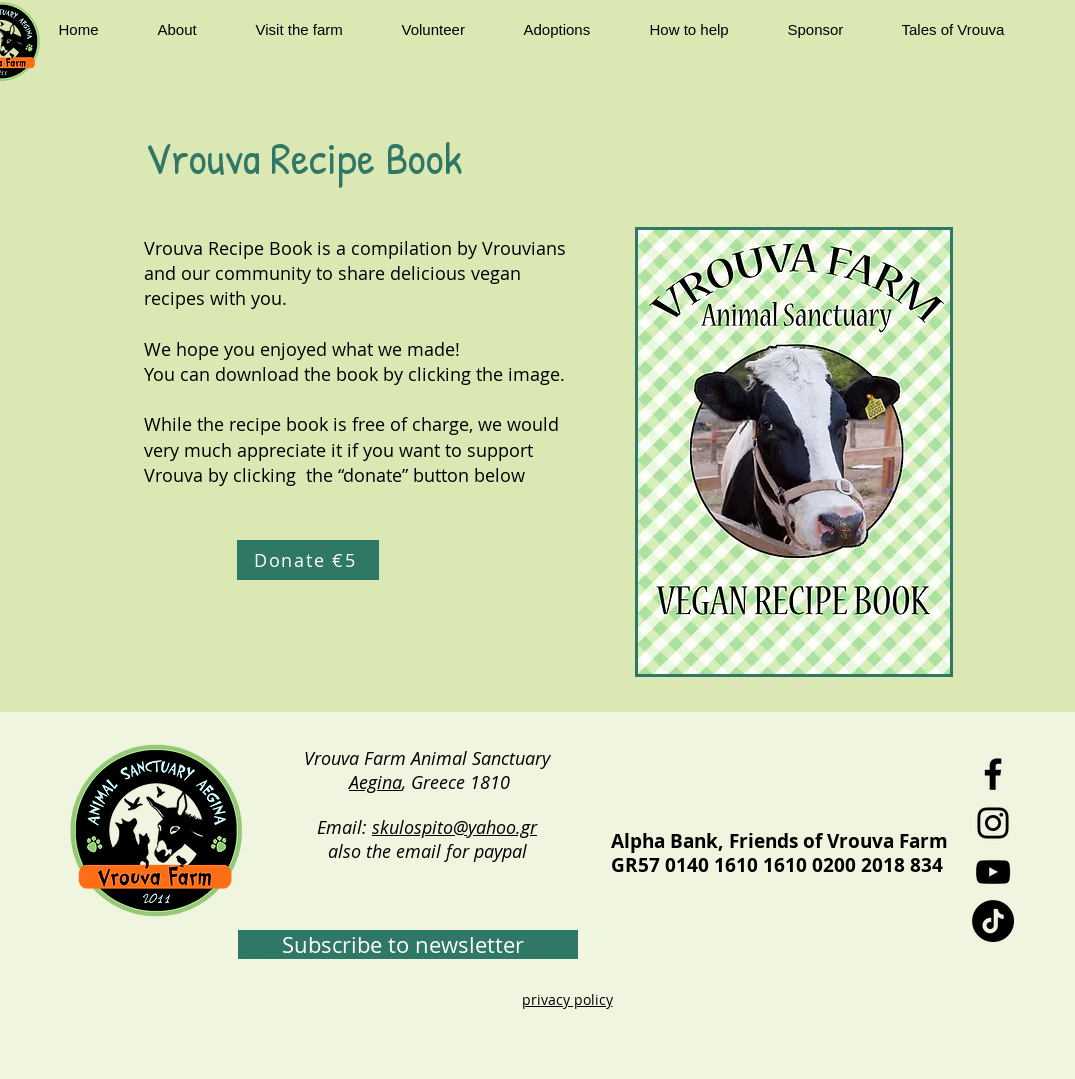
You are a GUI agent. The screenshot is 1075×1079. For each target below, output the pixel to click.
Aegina (375, 782)
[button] (192, 29)
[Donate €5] (308, 560)
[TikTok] (993, 921)
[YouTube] (993, 872)
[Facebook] (993, 774)
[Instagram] (993, 823)
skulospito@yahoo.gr (454, 827)
